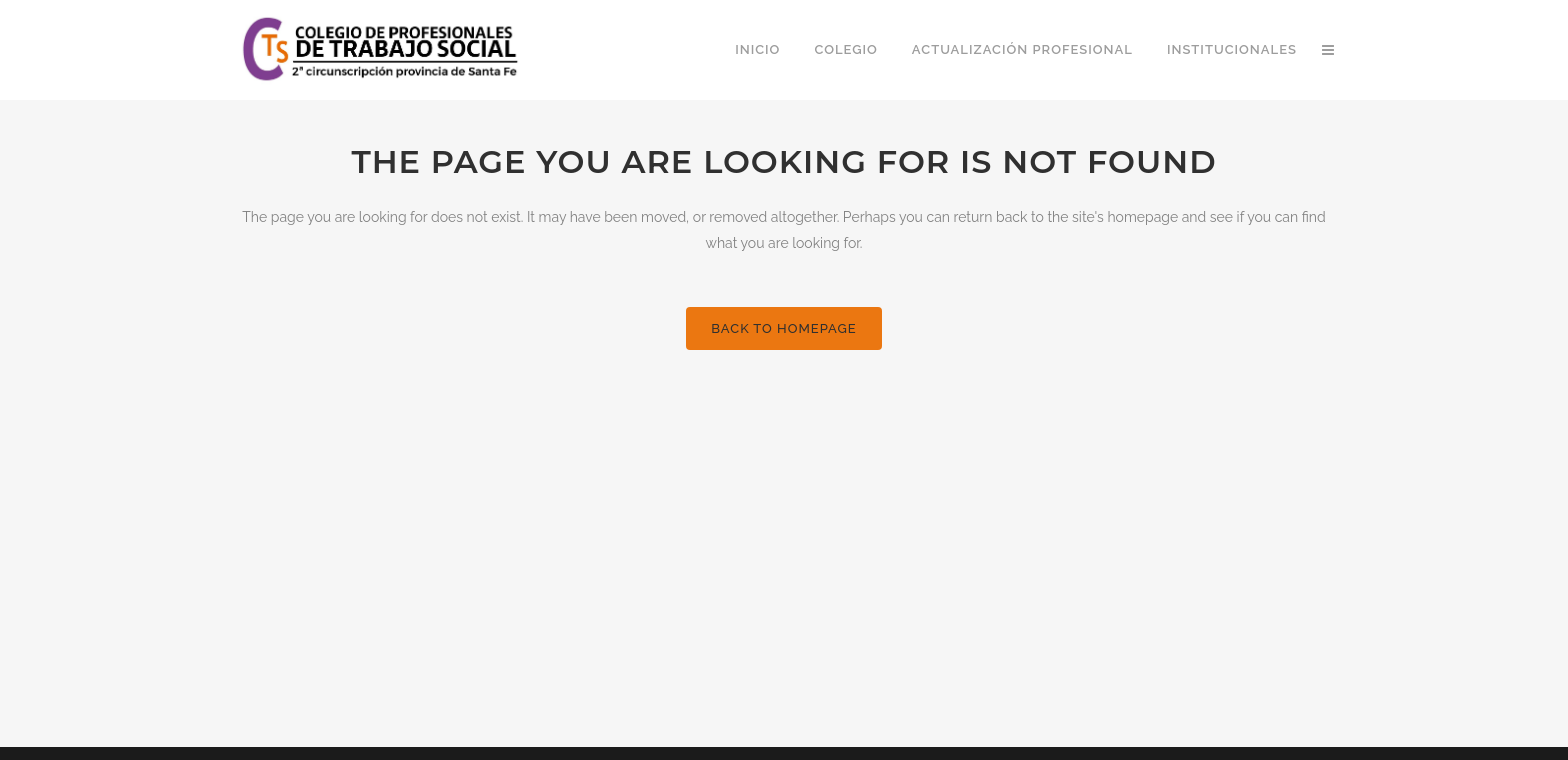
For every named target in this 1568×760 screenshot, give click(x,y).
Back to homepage (783, 328)
